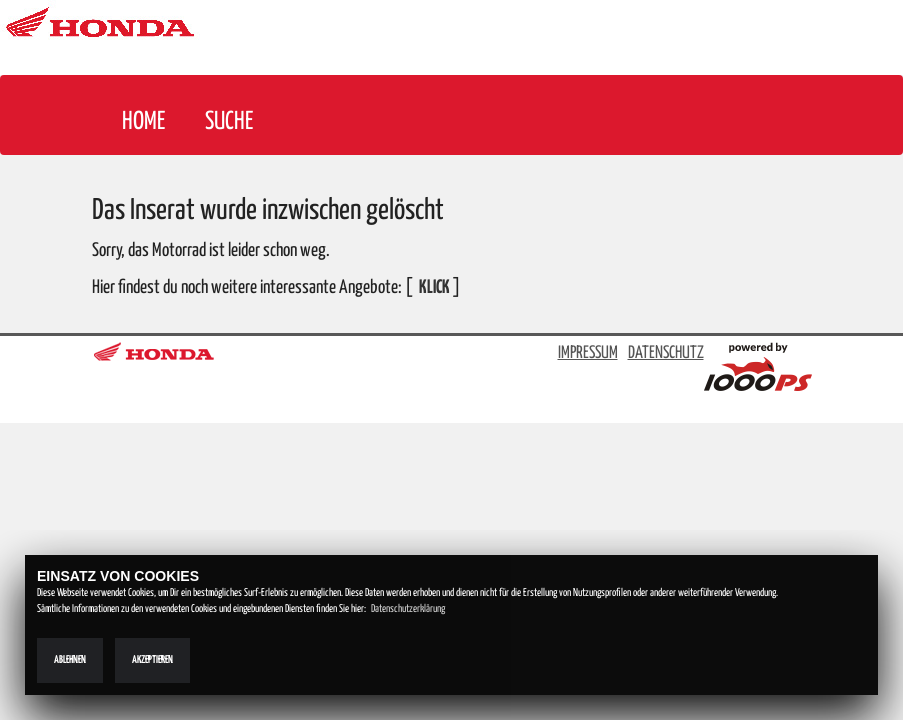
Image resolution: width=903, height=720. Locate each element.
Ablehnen (70, 660)
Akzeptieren (152, 660)
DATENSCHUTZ (666, 353)
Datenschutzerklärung (408, 609)
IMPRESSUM (588, 353)
